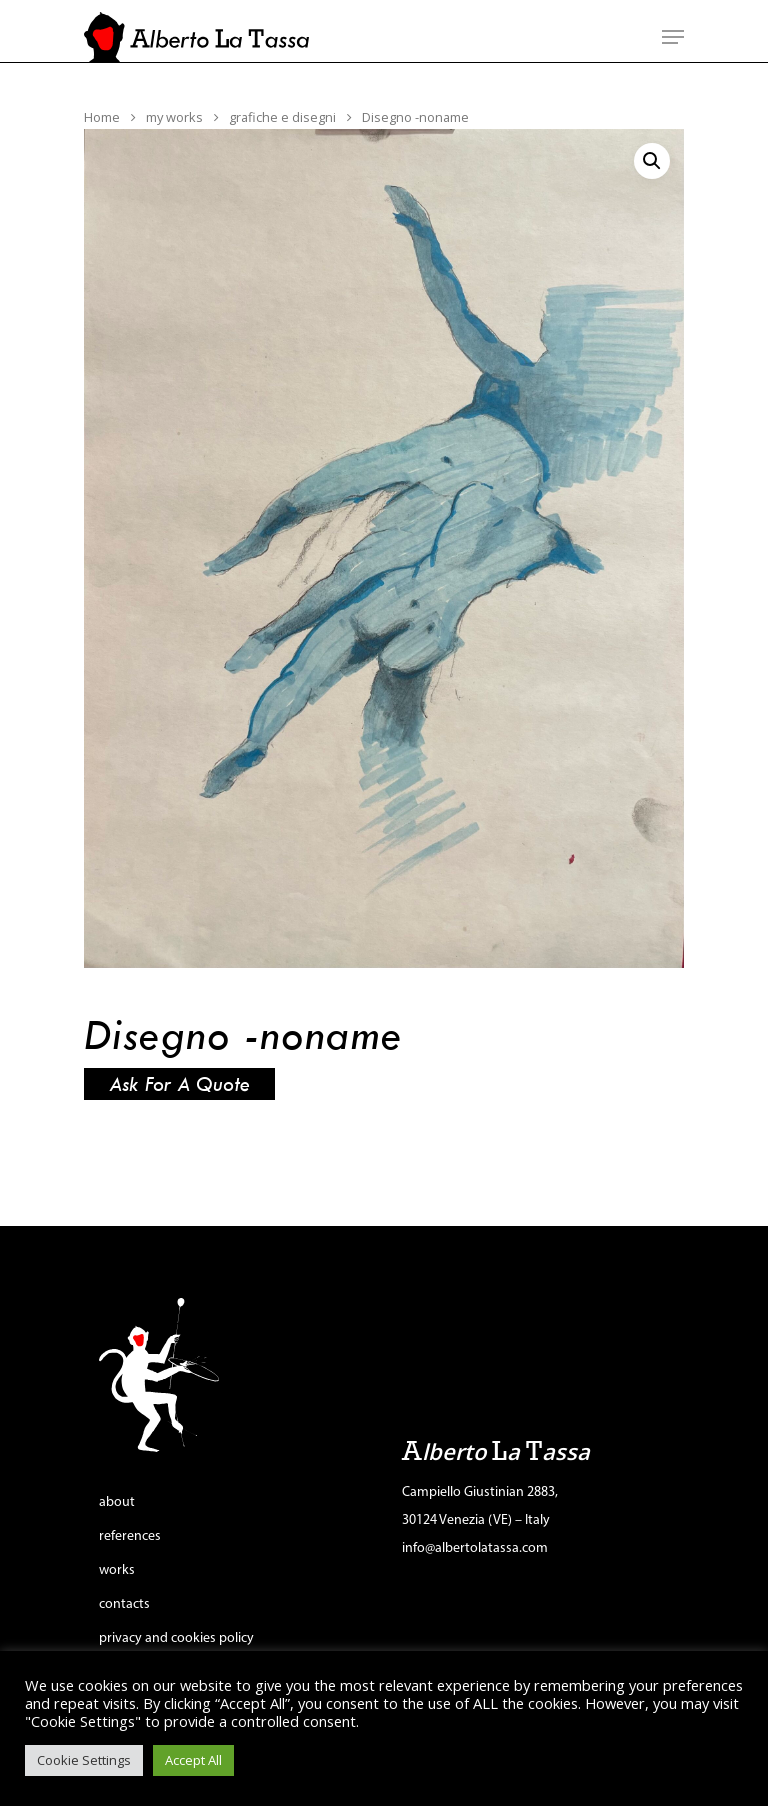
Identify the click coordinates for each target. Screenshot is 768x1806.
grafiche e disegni (282, 117)
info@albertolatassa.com (475, 1548)
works (117, 1570)
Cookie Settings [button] (84, 1760)
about (117, 1502)
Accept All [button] (193, 1760)
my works (174, 117)
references (130, 1536)
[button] (652, 161)
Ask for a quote (179, 1083)
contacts (124, 1604)
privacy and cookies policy (176, 1638)
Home (102, 117)
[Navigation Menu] (673, 37)
